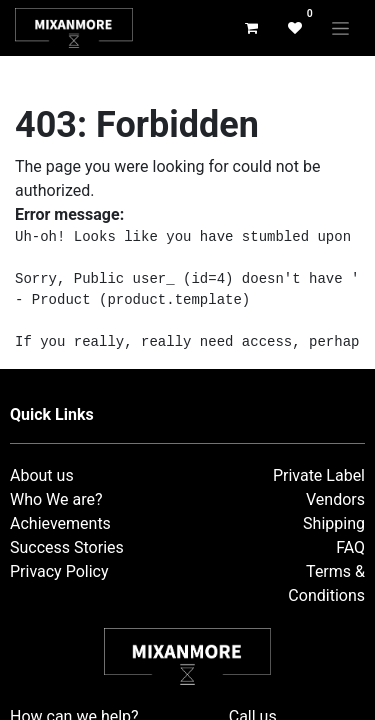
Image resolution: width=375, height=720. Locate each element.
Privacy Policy (59, 571)
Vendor (331, 499)
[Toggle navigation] (340, 28)
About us (42, 475)
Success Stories (67, 547)
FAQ (350, 547)
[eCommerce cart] (251, 28)
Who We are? (56, 499)
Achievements (60, 523)
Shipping (334, 523)
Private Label (319, 475)
